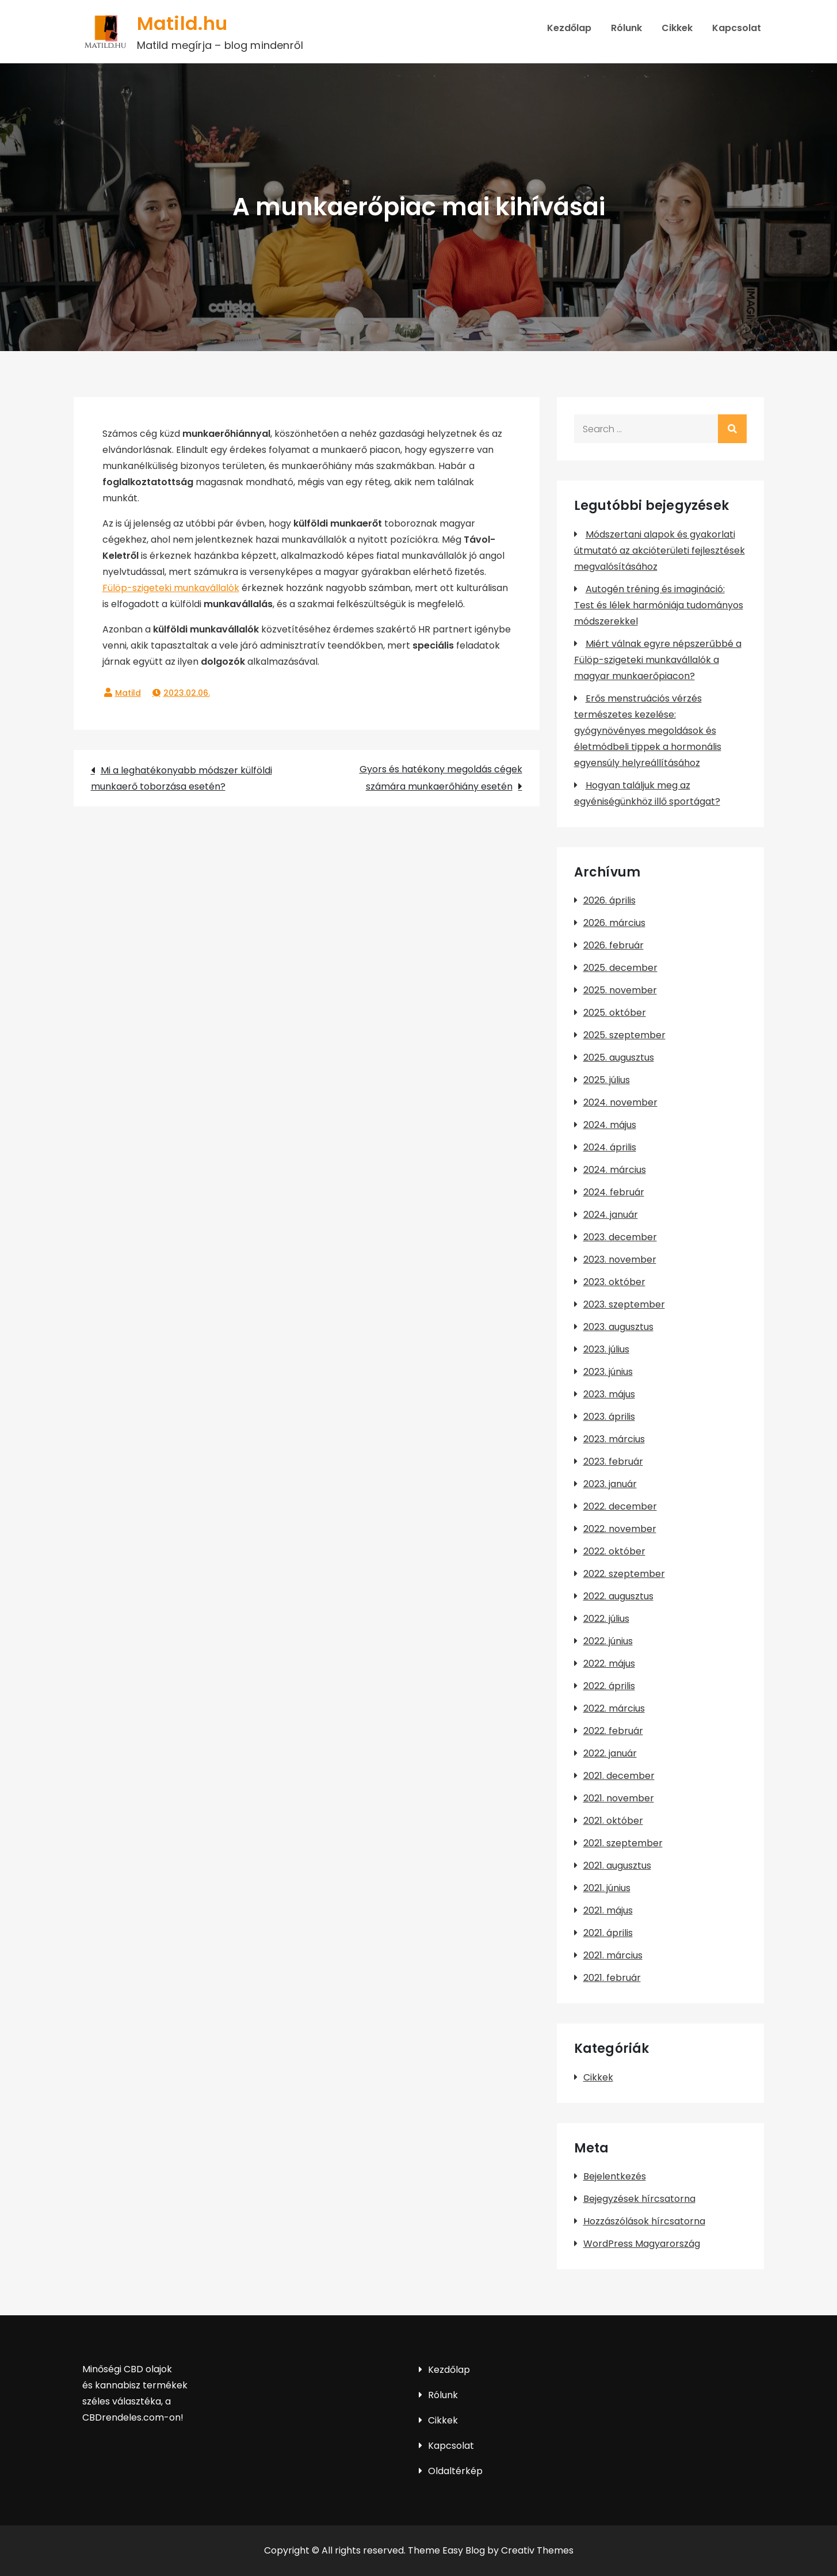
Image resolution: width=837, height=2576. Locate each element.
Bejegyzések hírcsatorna (639, 2198)
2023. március (614, 1439)
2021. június (606, 1888)
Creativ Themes (537, 2550)
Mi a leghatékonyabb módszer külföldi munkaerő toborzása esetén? (181, 778)
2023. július (606, 1349)
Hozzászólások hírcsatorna (644, 2221)
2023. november (619, 1259)
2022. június (608, 1641)
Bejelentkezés (614, 2176)
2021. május (608, 1910)
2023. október (614, 1282)
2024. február (613, 1192)
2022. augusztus (618, 1596)
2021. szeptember (623, 1843)
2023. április (609, 1416)
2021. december (619, 1775)
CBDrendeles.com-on (131, 2417)
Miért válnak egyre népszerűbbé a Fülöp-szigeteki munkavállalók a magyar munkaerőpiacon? (658, 660)
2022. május (609, 1663)
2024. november (620, 1102)
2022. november (619, 1528)
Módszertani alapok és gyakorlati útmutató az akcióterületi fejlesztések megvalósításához (659, 550)
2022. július (606, 1618)
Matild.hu (182, 23)
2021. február (612, 1977)
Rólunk (626, 28)
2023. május (609, 1394)
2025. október (614, 1012)
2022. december (620, 1506)
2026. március (614, 922)
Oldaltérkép (455, 2471)
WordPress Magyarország (641, 2243)
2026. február (613, 945)
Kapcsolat (736, 28)
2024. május (609, 1124)
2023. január (610, 1484)
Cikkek (677, 28)
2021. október (613, 1820)
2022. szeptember (624, 1573)
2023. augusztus (618, 1326)
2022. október (614, 1551)
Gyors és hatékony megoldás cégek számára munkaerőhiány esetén (441, 778)
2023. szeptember (624, 1304)
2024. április (609, 1147)
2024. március (614, 1169)
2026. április (609, 900)
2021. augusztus (617, 1865)
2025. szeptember (624, 1035)
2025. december (620, 967)
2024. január (610, 1214)
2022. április (609, 1686)
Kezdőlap (569, 28)
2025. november (620, 990)
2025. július (606, 1080)
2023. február (613, 1461)
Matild (128, 693)
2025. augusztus (618, 1057)
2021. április (608, 1932)
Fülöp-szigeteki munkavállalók (170, 588)
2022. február (613, 1730)
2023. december (620, 1237)
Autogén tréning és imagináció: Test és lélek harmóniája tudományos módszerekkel (658, 605)
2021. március (613, 1955)
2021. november (618, 1798)
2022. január (610, 1753)
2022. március (614, 1708)
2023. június (608, 1371)
